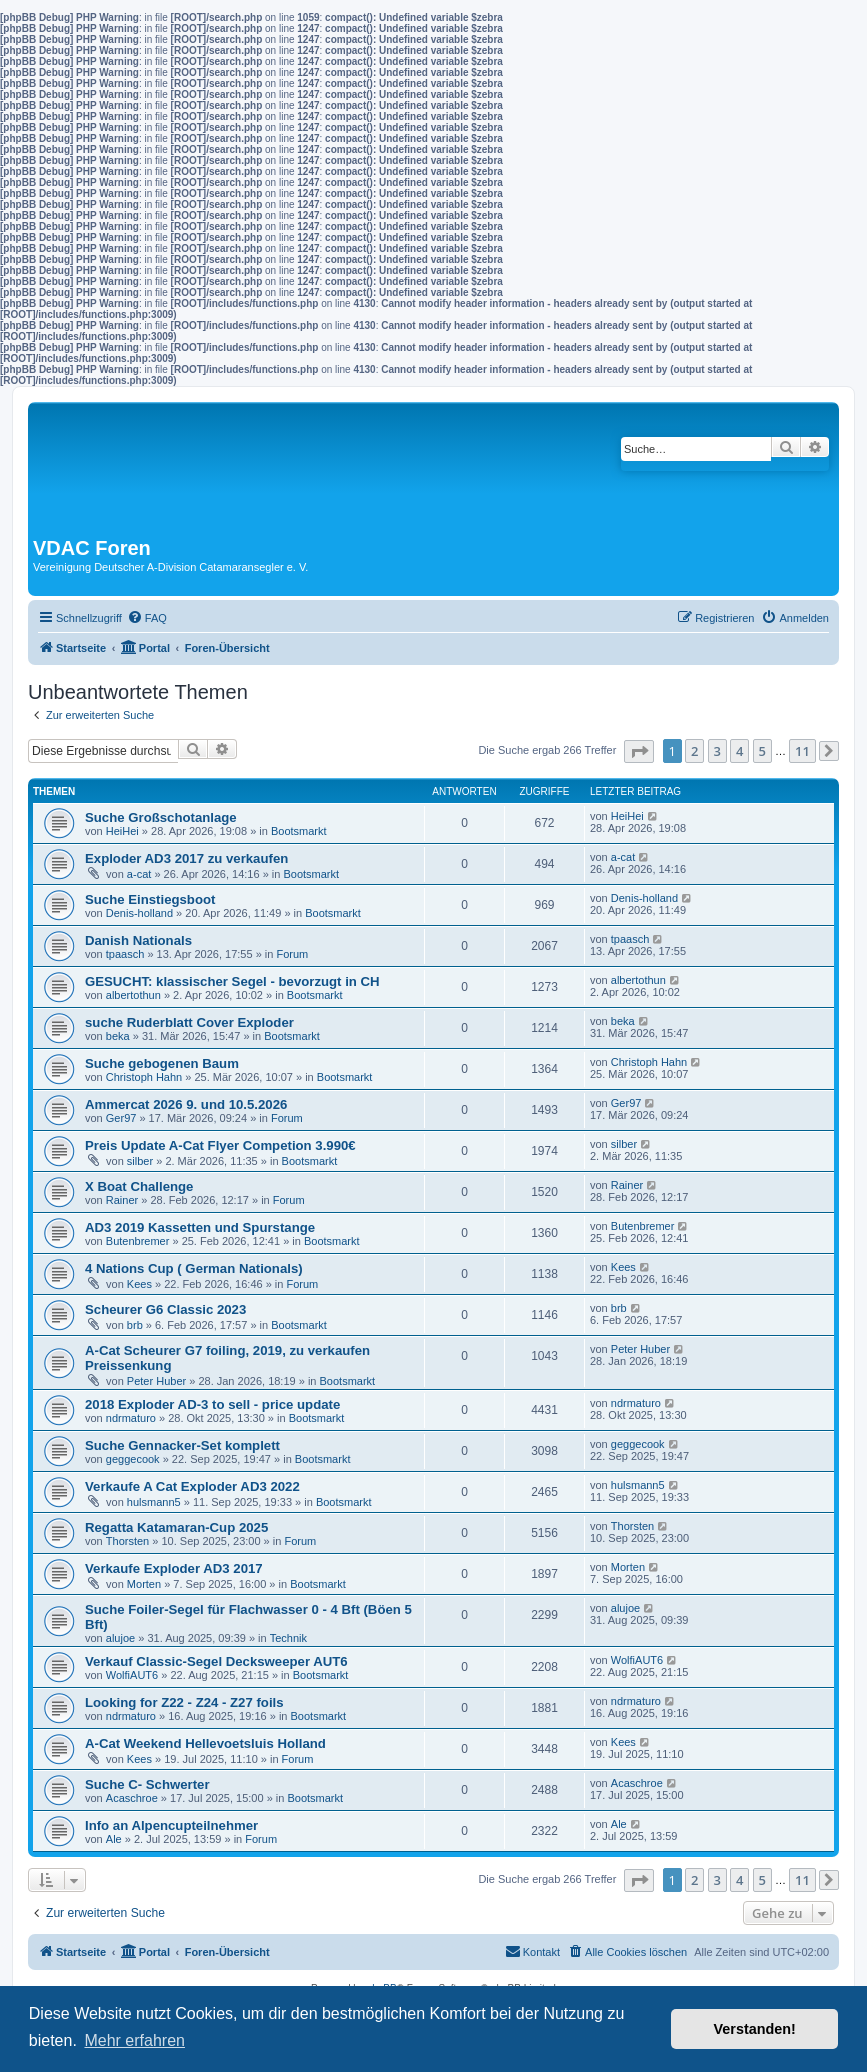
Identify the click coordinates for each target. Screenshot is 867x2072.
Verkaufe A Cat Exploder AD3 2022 (192, 1486)
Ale (114, 1839)
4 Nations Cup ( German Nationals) (194, 1268)
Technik (288, 1638)
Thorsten (127, 1541)
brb (135, 1325)
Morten (144, 1584)
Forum (292, 954)
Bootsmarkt (299, 831)
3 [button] (717, 751)
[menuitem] (147, 618)
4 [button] (739, 751)
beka (118, 1036)
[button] (639, 751)
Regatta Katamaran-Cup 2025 (176, 1527)
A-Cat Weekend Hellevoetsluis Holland (205, 1743)
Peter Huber (156, 1381)
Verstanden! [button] (755, 2029)
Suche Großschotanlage (161, 817)
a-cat (139, 874)
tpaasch (125, 954)
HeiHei (122, 831)
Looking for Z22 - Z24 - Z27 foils (184, 1702)
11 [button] (802, 751)
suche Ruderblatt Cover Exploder (189, 1022)
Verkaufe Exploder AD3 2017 (174, 1568)
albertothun (133, 995)
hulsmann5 (154, 1502)
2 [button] (694, 751)
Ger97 (121, 1118)
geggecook (133, 1459)
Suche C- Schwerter (147, 1784)
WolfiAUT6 (132, 1675)
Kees (139, 1284)
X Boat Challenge (139, 1186)
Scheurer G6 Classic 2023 (165, 1309)
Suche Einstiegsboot (150, 899)
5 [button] (762, 751)
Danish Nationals (138, 940)
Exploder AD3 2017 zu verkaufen (186, 858)
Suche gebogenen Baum (162, 1063)
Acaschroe (132, 1798)
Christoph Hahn (144, 1077)
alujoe (120, 1638)
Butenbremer (138, 1241)
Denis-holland (139, 913)
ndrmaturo (131, 1418)
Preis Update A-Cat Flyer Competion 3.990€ (220, 1145)
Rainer (122, 1200)
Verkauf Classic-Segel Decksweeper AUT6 (216, 1661)
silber (140, 1161)
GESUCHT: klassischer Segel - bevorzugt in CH (232, 981)
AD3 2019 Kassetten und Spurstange (200, 1227)
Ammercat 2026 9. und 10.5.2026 (186, 1104)
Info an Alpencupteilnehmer (171, 1825)
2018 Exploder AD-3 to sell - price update (212, 1404)
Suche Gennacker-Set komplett (182, 1445)
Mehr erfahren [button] (134, 2040)
